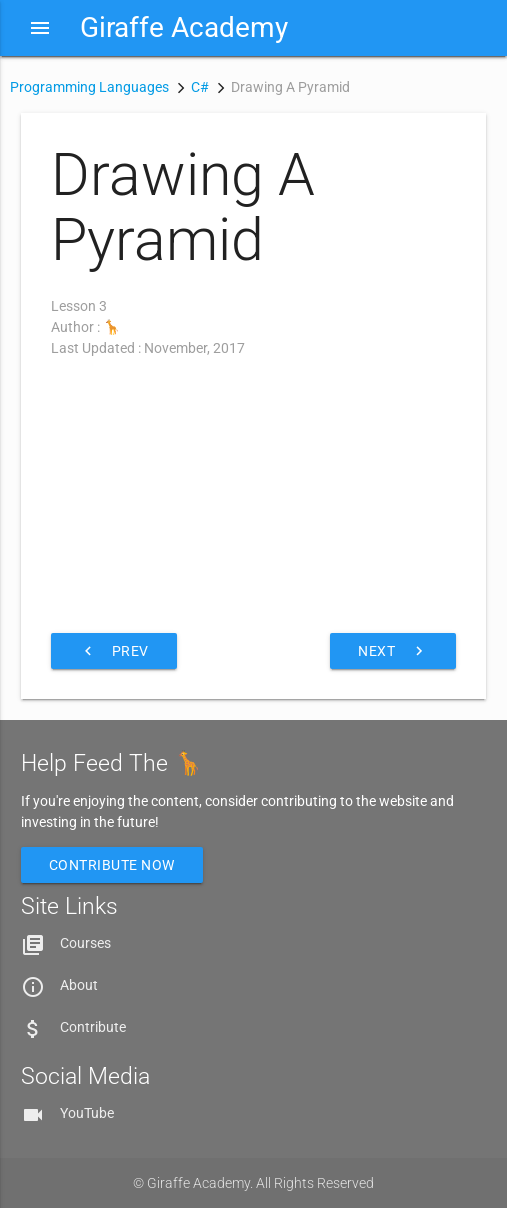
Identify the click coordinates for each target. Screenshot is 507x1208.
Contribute (93, 1027)
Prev (114, 651)
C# (200, 87)
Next (393, 651)
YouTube (87, 1113)
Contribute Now (112, 865)
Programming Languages (89, 87)
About (79, 985)
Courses (85, 943)
